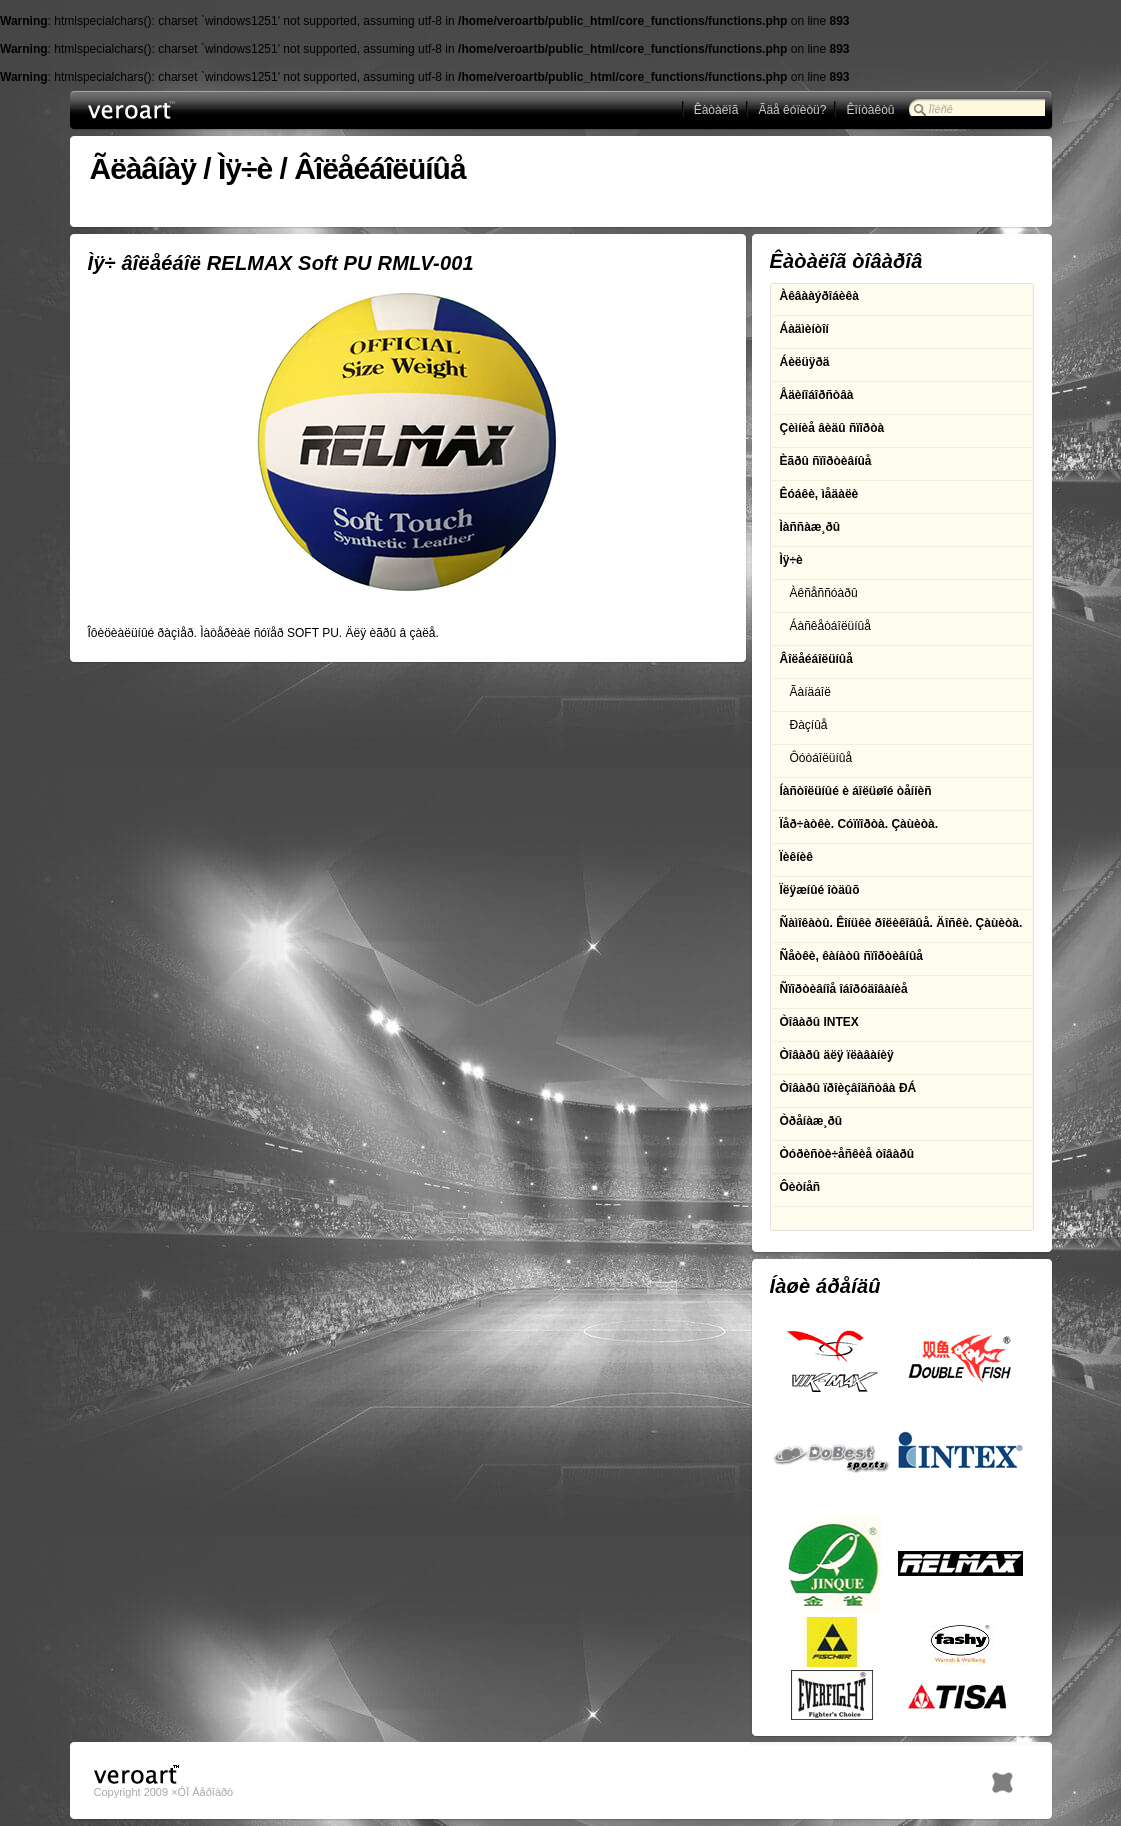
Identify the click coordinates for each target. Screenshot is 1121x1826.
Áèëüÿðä (805, 362)
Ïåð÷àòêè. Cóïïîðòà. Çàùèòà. (859, 824)
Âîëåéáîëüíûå (379, 168)
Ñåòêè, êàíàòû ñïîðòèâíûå (851, 956)
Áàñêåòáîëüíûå (830, 626)
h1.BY (1002, 1778)
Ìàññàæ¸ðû (810, 527)
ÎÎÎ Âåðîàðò (168, 110)
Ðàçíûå (809, 725)
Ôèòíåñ (800, 1187)
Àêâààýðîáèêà (819, 296)
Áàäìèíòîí (804, 329)
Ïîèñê (941, 109)
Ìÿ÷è (245, 168)
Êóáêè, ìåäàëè (819, 494)
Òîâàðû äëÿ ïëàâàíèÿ (837, 1055)
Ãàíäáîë (810, 692)
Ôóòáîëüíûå (821, 758)
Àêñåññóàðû (824, 593)
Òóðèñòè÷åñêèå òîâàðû (847, 1154)
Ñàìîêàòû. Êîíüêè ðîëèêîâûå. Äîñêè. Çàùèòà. (901, 923)
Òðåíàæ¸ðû (811, 1121)
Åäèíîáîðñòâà (817, 395)
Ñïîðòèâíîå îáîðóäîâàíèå (844, 989)
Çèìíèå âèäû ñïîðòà (832, 428)
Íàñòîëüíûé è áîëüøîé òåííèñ (856, 791)
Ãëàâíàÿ (143, 168)
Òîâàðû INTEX (819, 1022)
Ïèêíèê (796, 857)
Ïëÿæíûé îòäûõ (820, 890)
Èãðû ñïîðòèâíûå (826, 461)
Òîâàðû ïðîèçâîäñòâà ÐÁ (848, 1088)
